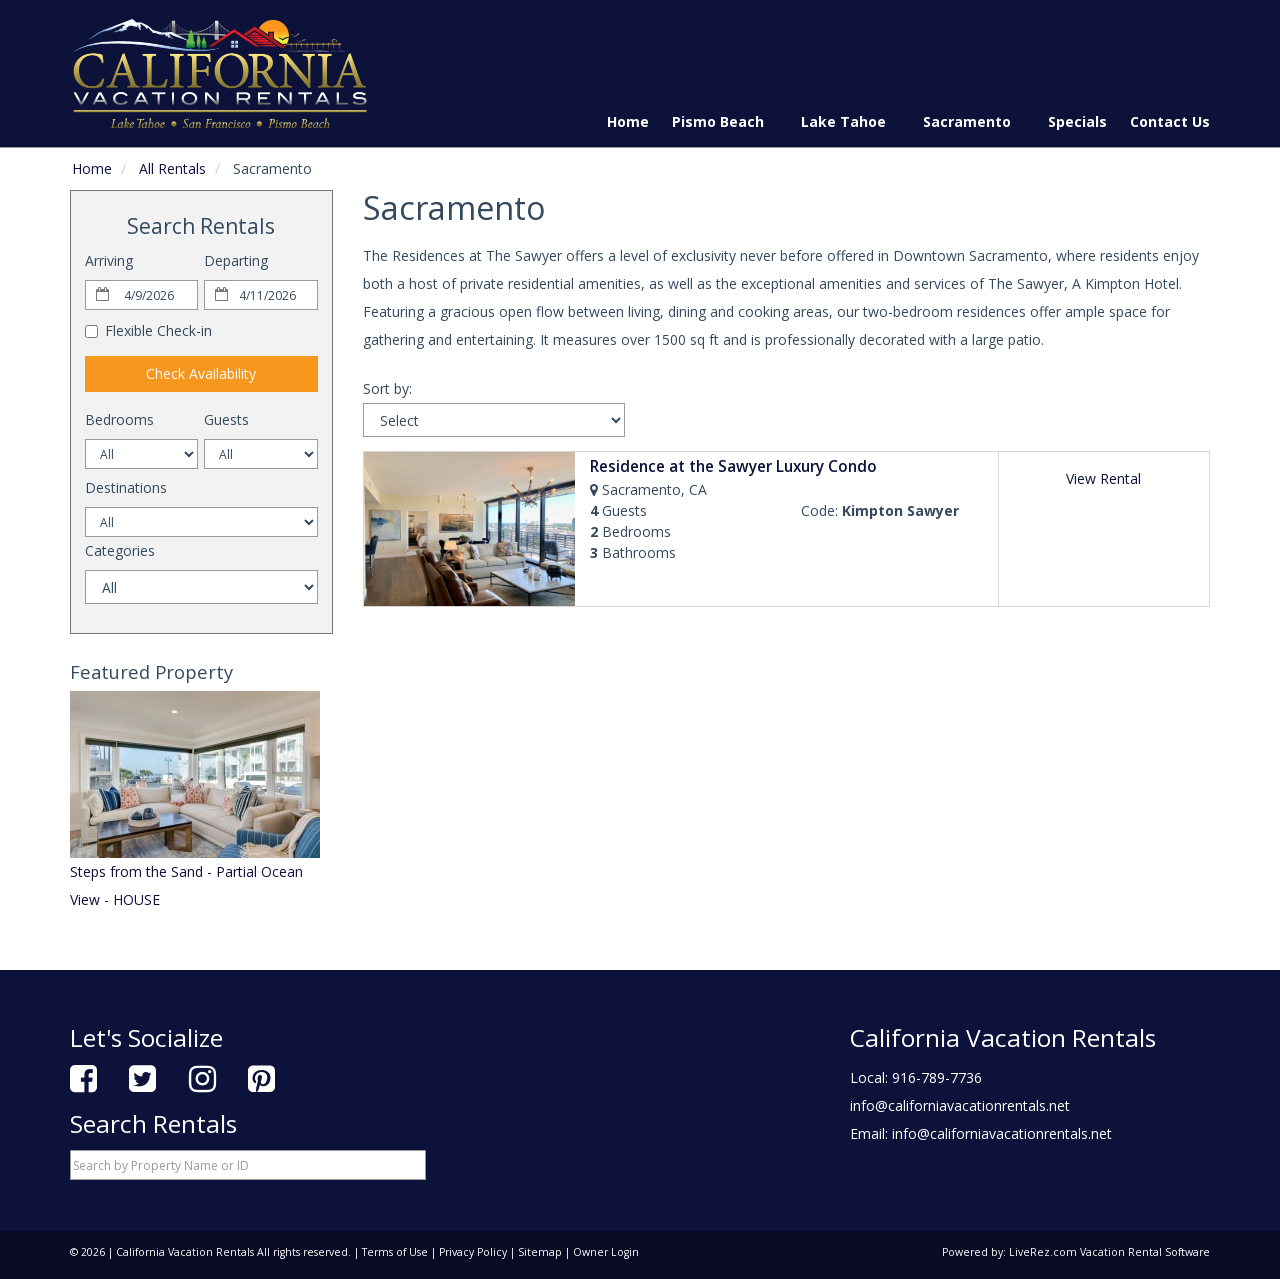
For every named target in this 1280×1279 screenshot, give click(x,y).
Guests (226, 419)
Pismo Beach (725, 121)
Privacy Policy (473, 1252)
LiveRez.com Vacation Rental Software (1109, 1252)
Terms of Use (395, 1252)
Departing (236, 260)
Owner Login (606, 1252)
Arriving (109, 260)
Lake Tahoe (850, 121)
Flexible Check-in (148, 330)
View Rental (1103, 478)
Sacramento (974, 121)
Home (628, 121)
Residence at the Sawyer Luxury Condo (733, 466)
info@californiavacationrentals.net (960, 1105)
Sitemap (540, 1252)
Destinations (126, 487)
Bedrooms (119, 419)
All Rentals (172, 168)
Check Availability (201, 373)
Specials (1077, 121)
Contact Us (1170, 121)
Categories (120, 550)
